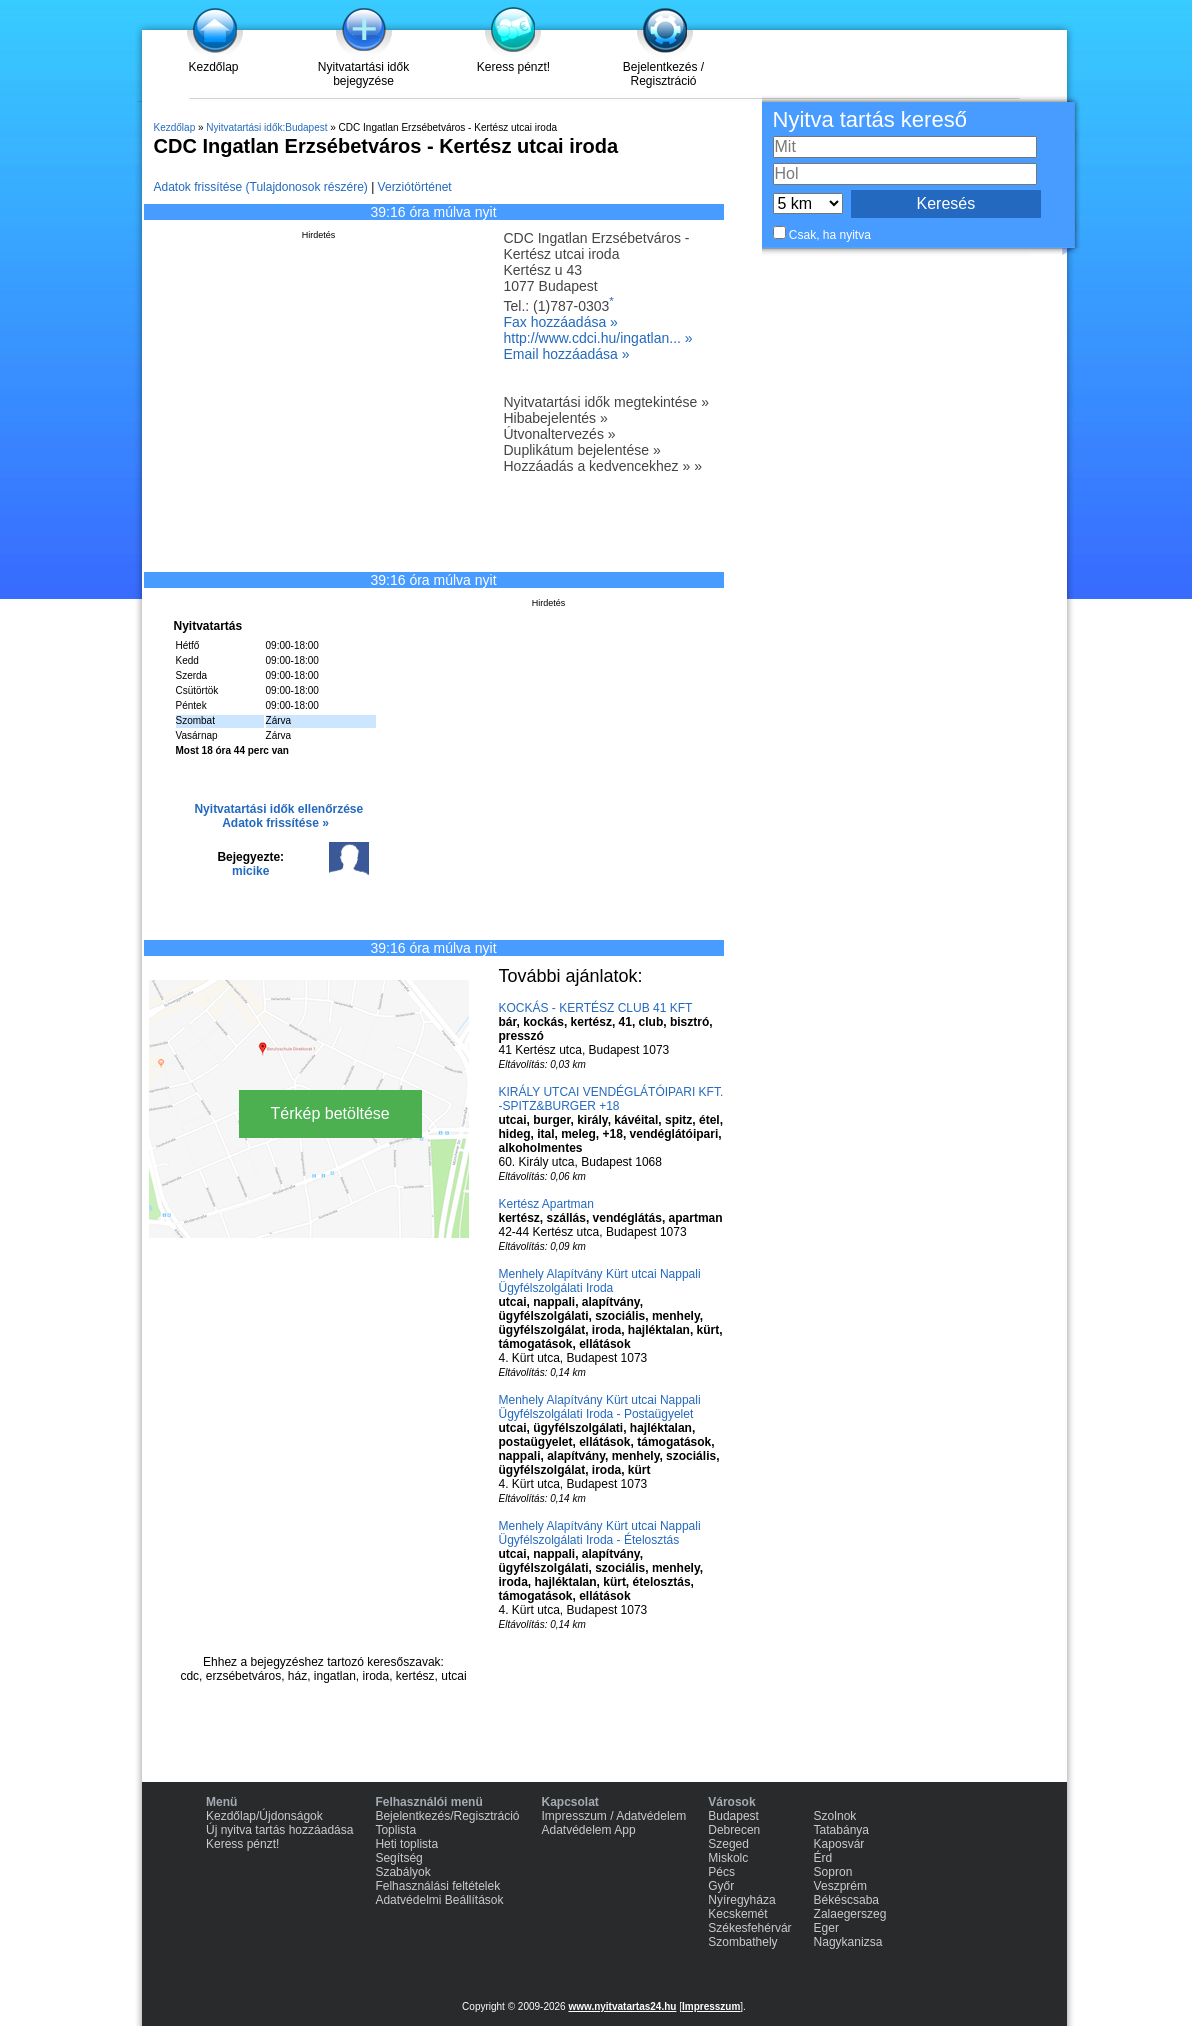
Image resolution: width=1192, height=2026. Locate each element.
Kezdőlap (213, 67)
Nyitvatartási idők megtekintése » (606, 402)
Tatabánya (841, 1830)
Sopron (833, 1872)
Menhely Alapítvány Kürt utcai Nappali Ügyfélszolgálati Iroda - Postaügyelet (600, 1407)
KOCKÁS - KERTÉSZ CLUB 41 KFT (596, 1008)
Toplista (395, 1830)
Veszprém (840, 1886)
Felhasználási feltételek (437, 1886)
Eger (826, 1928)
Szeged (728, 1844)
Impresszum (711, 2006)
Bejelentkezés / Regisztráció (663, 74)
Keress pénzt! (513, 67)
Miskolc (728, 1858)
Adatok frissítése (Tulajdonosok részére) (261, 187)
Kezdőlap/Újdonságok (264, 1816)
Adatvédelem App (589, 1830)
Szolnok (835, 1816)
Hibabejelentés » (556, 418)
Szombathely (742, 1942)
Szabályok (402, 1872)
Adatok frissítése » (275, 823)
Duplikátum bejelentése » (582, 450)
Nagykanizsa (848, 1942)
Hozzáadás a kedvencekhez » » (603, 466)
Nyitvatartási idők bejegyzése (363, 74)
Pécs (721, 1872)
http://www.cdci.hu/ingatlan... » (598, 338)
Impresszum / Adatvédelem (614, 1816)
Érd (823, 1858)
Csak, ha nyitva (830, 235)
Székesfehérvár (749, 1928)
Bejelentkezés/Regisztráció (447, 1816)
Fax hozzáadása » (561, 322)
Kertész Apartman (546, 1204)
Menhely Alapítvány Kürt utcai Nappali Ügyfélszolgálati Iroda (600, 1281)
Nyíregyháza (741, 1900)
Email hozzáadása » (567, 354)
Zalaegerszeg (850, 1914)
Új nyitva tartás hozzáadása (279, 1830)
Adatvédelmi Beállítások (439, 1900)
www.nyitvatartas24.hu (622, 2006)
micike (250, 871)
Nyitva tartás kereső (870, 119)
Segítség (398, 1858)
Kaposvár (839, 1844)
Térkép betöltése (330, 1113)
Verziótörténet (415, 187)
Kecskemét (737, 1914)
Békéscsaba (846, 1900)
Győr (721, 1886)
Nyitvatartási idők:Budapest (266, 127)
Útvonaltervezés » (560, 434)
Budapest (733, 1816)
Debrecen (734, 1830)
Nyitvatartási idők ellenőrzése (278, 809)
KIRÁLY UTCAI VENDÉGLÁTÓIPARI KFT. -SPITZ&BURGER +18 (611, 1099)
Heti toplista (406, 1844)
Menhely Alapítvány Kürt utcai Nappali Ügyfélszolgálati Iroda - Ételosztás (600, 1533)
